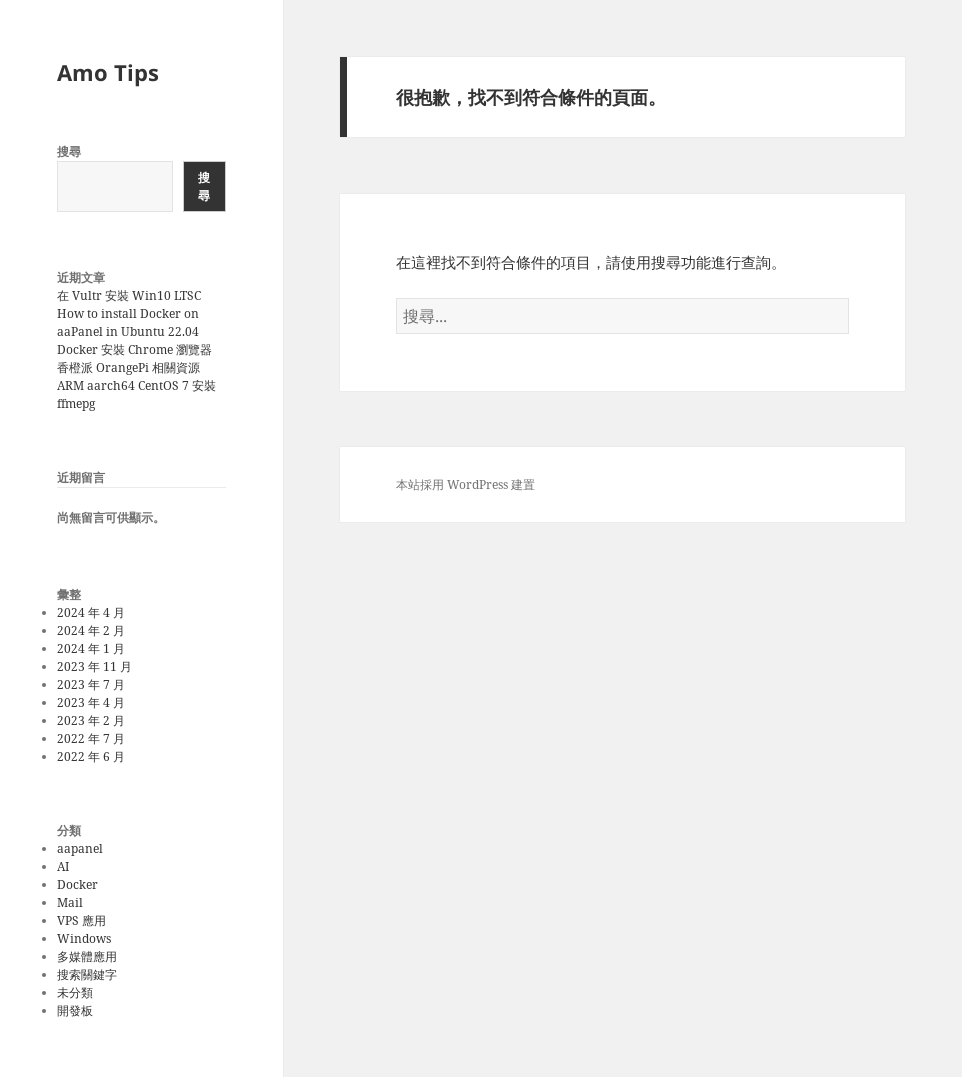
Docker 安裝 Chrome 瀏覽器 (134, 349)
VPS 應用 (81, 920)
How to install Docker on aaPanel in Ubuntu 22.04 (128, 322)
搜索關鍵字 (87, 974)
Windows (84, 938)
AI (63, 866)
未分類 (75, 992)
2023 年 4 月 (91, 702)
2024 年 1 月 (91, 648)
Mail (70, 902)
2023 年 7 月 (91, 684)
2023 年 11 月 (94, 666)
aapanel (80, 848)
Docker (77, 884)
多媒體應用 (87, 956)
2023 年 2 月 (91, 720)
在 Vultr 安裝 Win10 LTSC (129, 295)
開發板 (75, 1010)
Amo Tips (108, 72)
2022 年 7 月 (91, 738)
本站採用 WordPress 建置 (465, 484)
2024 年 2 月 (91, 630)
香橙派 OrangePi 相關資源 (128, 367)
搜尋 (69, 151)
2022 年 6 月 (91, 756)
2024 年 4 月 (91, 612)
